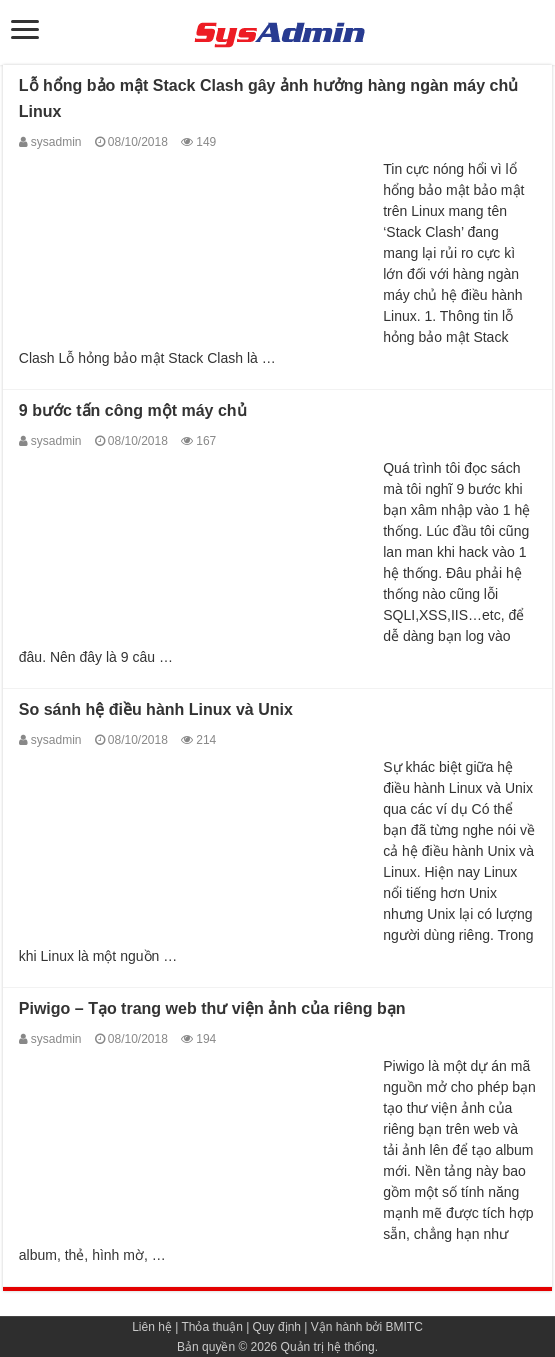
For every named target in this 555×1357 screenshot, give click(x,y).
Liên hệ (152, 1327)
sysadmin (56, 142)
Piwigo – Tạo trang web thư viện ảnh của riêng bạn (212, 1008)
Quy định (277, 1327)
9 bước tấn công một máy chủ (133, 410)
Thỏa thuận (211, 1327)
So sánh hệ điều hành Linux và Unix (156, 709)
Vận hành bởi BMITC (367, 1327)
